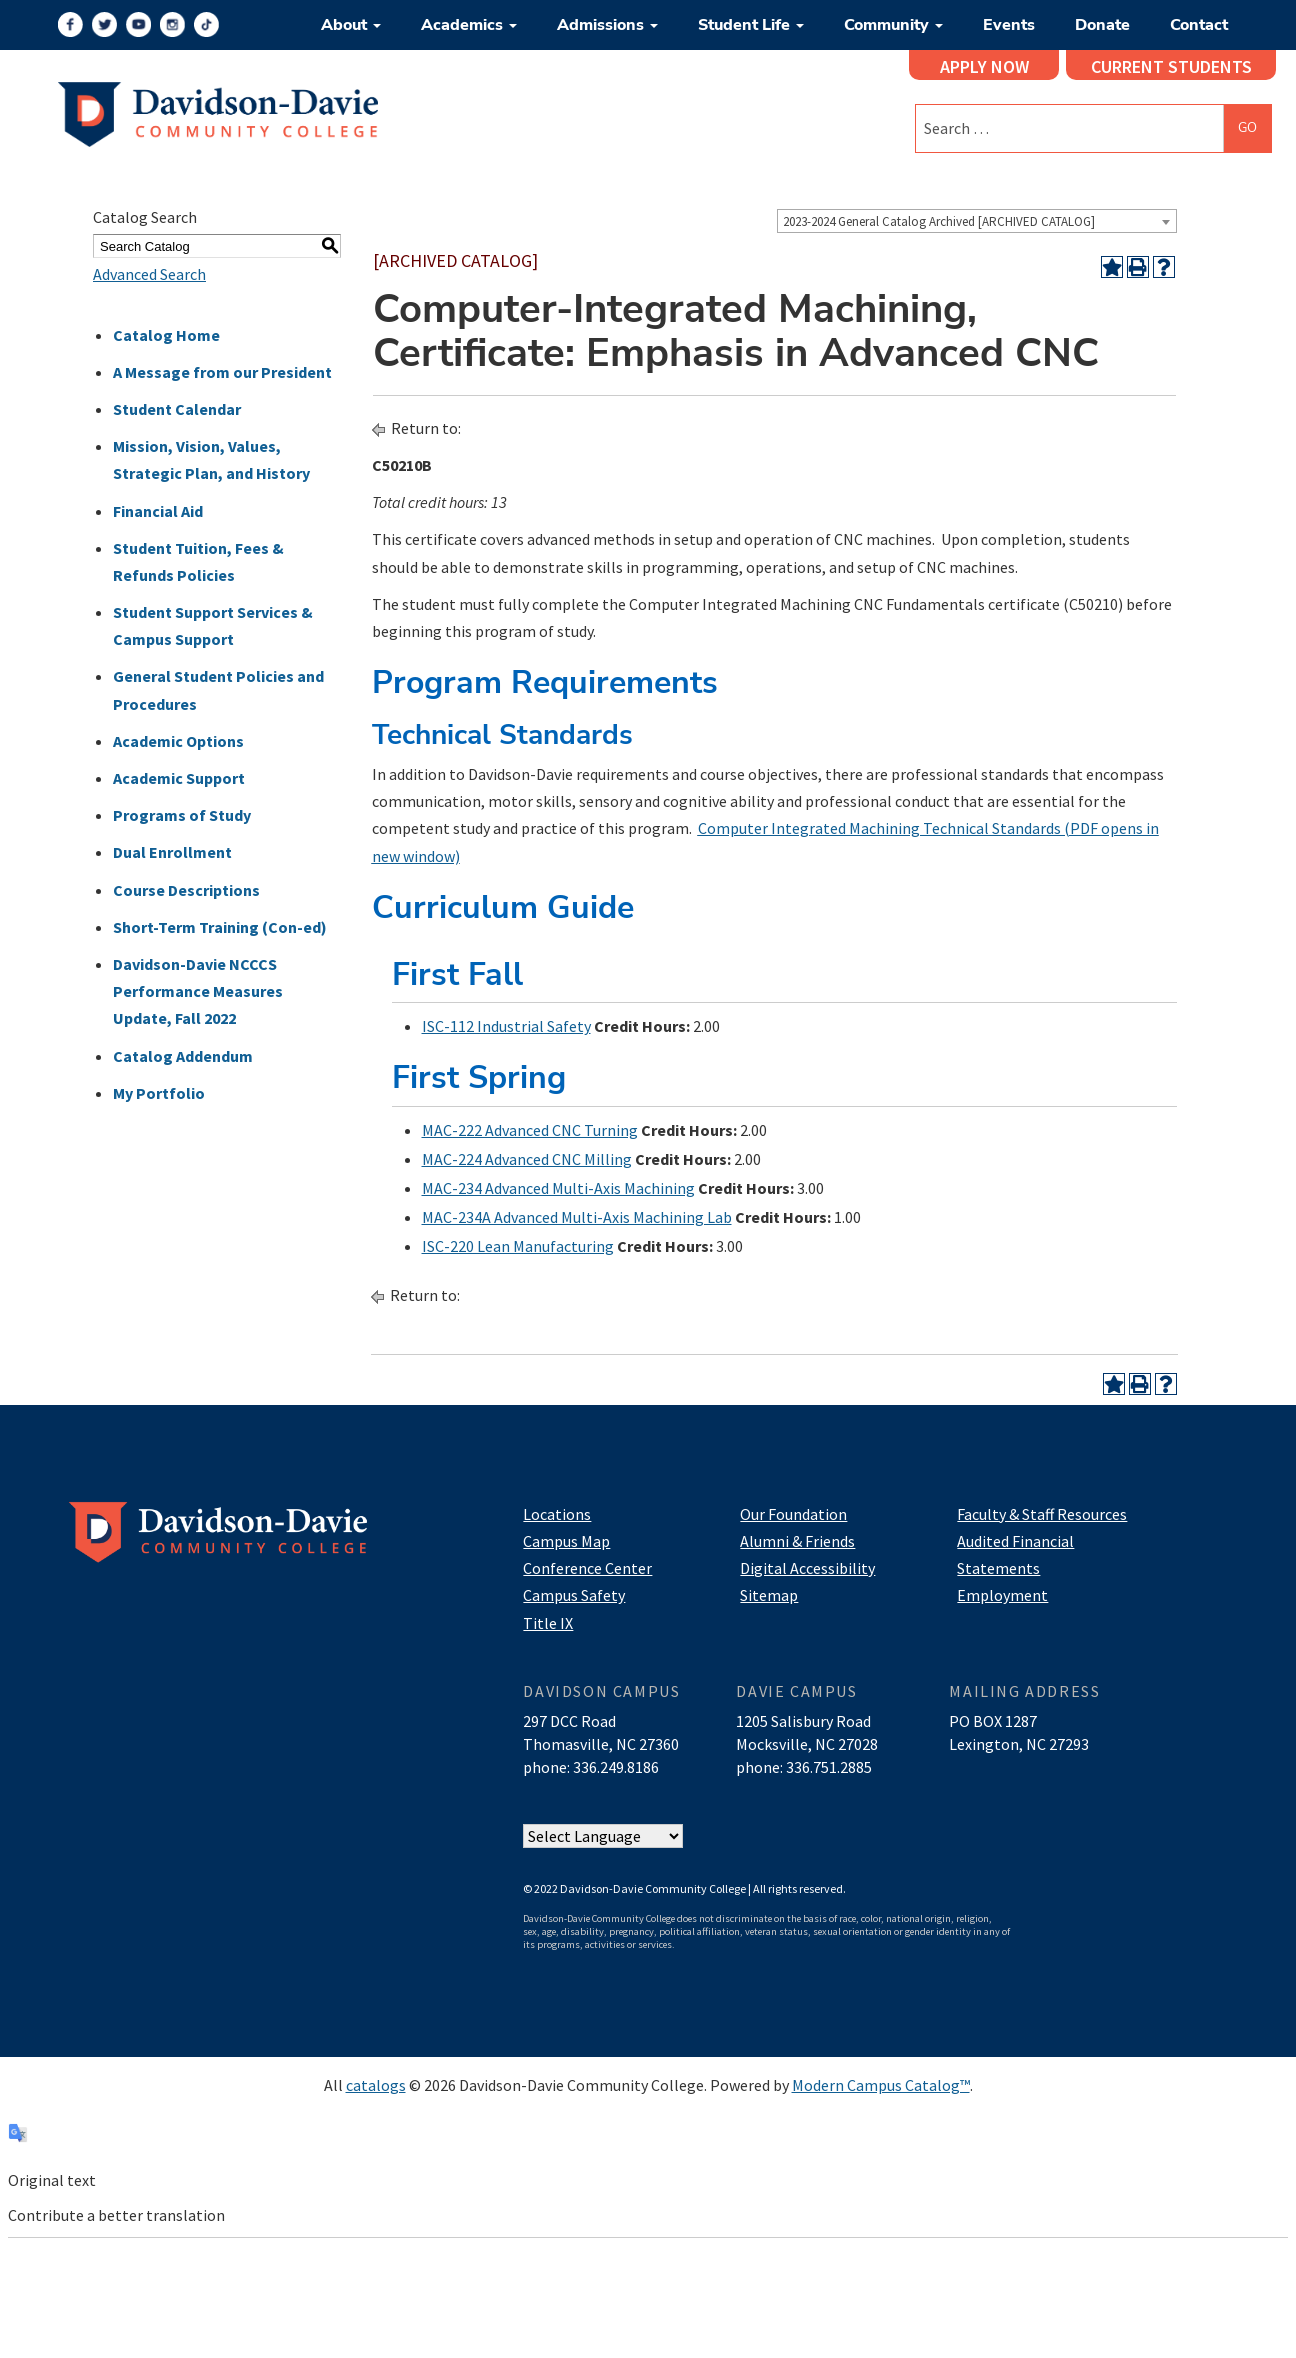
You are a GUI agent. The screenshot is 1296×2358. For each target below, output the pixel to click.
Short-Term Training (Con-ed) (220, 927)
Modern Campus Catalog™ (881, 2085)
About (351, 25)
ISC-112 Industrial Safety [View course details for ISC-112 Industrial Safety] (506, 1026)
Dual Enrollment (172, 852)
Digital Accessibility (807, 1568)
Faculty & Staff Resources (1042, 1514)
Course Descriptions (186, 890)
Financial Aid (158, 511)
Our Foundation (793, 1514)
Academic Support (179, 778)
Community (893, 25)
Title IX (548, 1623)
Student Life (751, 25)
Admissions (607, 25)
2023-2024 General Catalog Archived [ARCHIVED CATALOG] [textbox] (939, 221)
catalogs (376, 2085)
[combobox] (977, 221)
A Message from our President (222, 372)
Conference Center (587, 1568)
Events (1009, 25)
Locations (557, 1514)
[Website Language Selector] (603, 1836)
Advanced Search (149, 274)
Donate (1102, 25)
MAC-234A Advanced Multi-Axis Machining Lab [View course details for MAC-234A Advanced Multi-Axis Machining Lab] (577, 1217)
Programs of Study (182, 815)
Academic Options (178, 741)
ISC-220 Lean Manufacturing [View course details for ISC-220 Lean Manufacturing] (518, 1246)
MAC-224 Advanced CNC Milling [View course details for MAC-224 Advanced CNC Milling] (527, 1159)
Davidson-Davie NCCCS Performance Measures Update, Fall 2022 (198, 991)
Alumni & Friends (797, 1541)
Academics (469, 25)
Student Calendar (177, 409)
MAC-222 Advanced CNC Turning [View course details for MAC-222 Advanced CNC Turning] (530, 1130)
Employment (1002, 1595)
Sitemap (769, 1595)
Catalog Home (166, 335)
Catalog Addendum (183, 1056)
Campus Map (566, 1541)
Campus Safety (574, 1595)
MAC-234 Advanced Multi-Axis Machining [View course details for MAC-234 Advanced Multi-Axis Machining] (558, 1188)
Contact (1199, 25)
